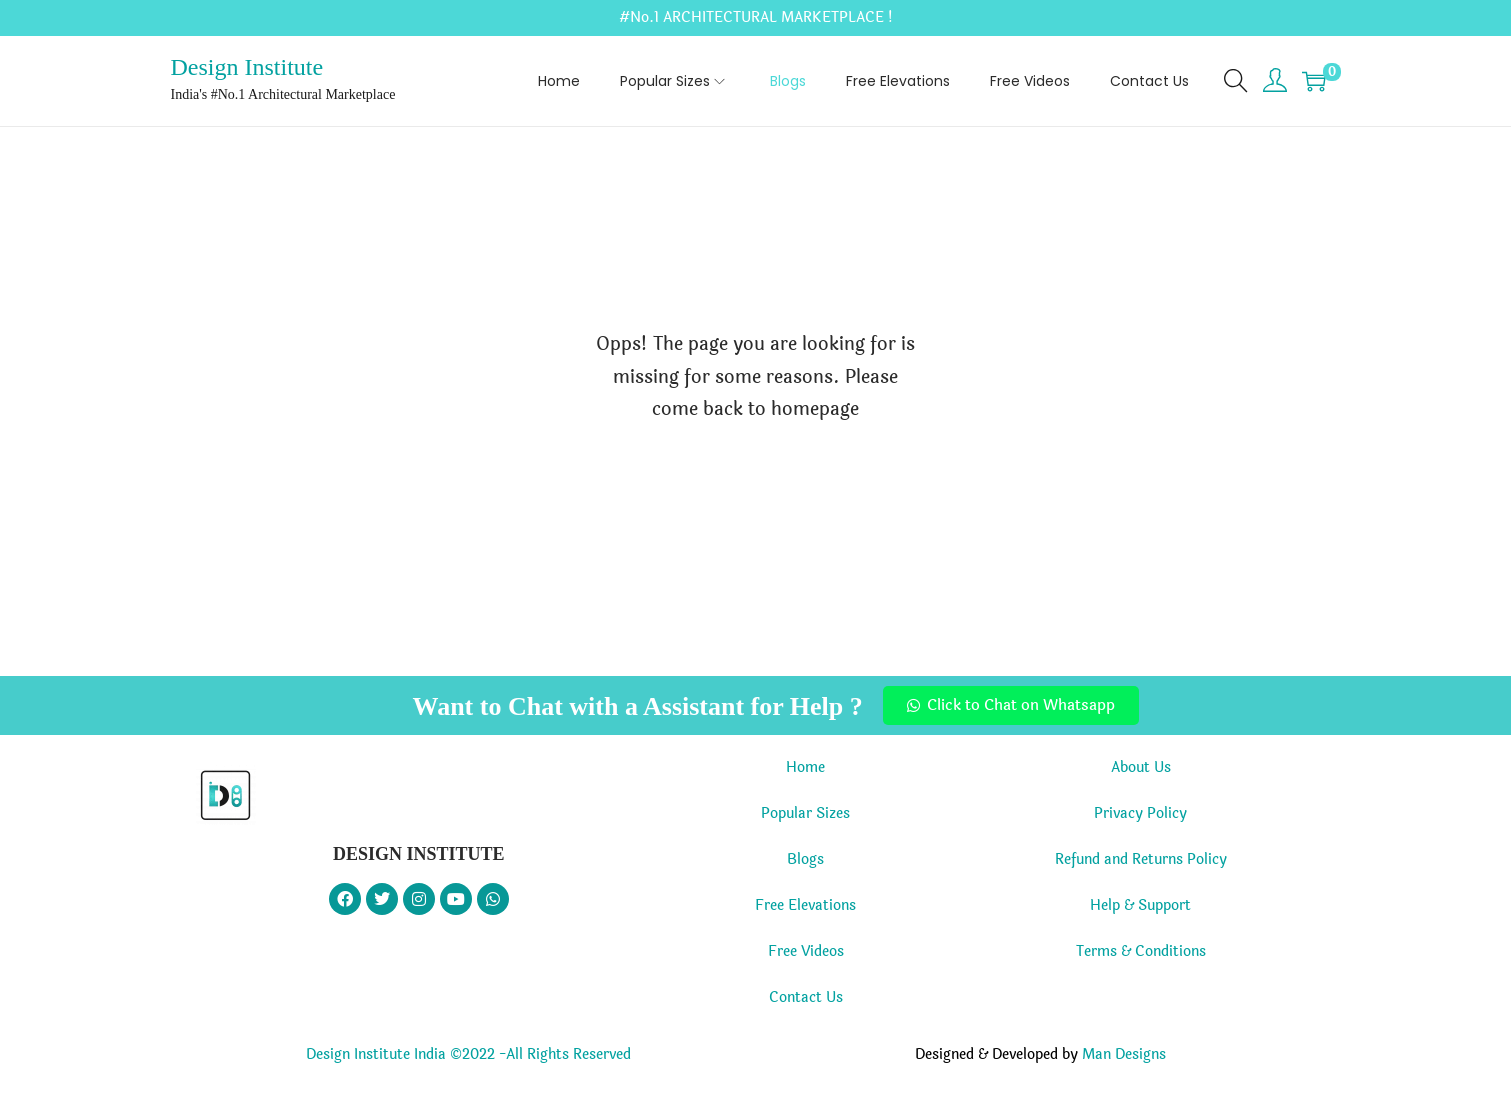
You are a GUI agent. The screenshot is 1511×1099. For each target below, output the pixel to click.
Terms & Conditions (1141, 951)
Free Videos (806, 951)
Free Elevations (805, 905)
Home (805, 767)
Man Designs (1124, 1054)
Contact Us (806, 997)
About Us (1141, 767)
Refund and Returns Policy (1141, 859)
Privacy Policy (1140, 813)
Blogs (805, 859)
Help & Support (1140, 905)
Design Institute (247, 67)
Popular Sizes (805, 813)
